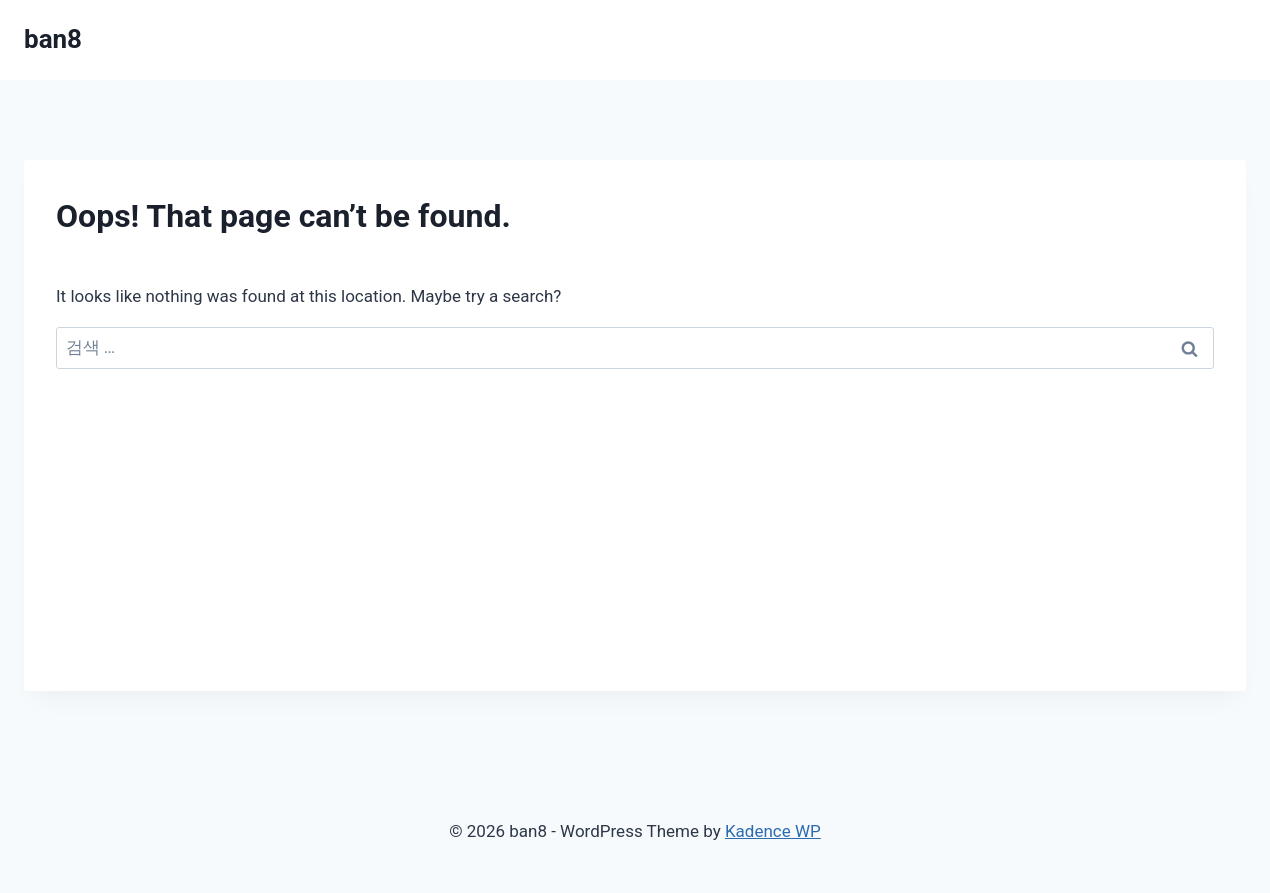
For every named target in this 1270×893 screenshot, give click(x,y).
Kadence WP (773, 831)
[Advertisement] (635, 551)
